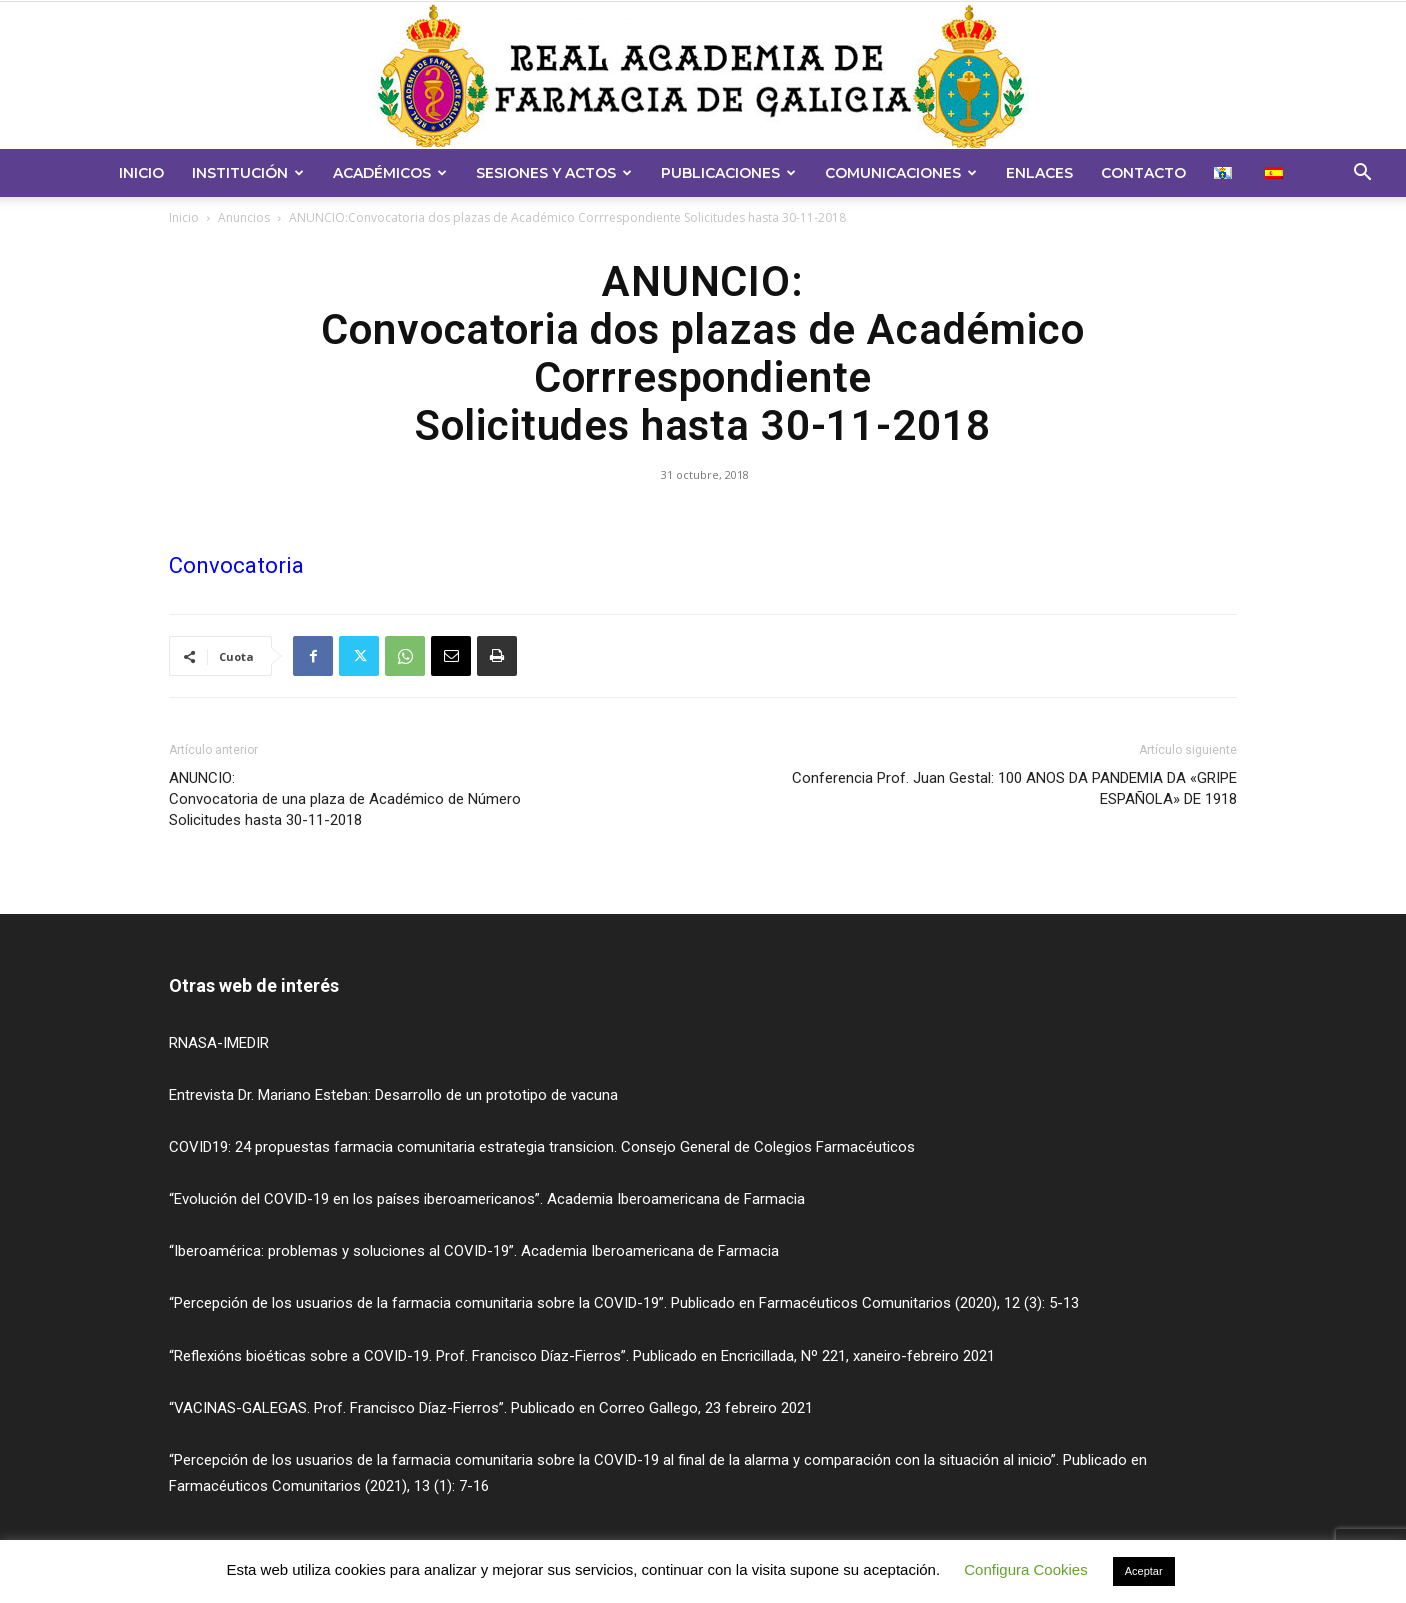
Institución (248, 173)
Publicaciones (728, 173)
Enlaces (1039, 173)
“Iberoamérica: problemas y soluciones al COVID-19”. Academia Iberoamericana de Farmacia (474, 1251)
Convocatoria (236, 565)
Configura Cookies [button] (1025, 1569)
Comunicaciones (901, 173)
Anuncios (244, 217)
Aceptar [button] (1144, 1571)
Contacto (1143, 173)
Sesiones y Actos (554, 173)
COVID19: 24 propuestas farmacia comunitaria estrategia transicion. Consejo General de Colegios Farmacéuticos (542, 1147)
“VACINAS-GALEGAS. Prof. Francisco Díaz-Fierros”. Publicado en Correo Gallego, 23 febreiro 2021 (491, 1408)
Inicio (141, 173)
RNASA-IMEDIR (219, 1043)
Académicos (390, 173)
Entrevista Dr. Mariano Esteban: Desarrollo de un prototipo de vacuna (393, 1095)
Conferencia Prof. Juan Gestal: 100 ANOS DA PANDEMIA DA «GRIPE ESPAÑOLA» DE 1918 (1014, 788)
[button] (1362, 174)
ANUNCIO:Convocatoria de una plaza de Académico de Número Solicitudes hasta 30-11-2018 (345, 799)
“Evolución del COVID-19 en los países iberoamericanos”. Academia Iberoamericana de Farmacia (487, 1199)
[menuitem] (1225, 173)
